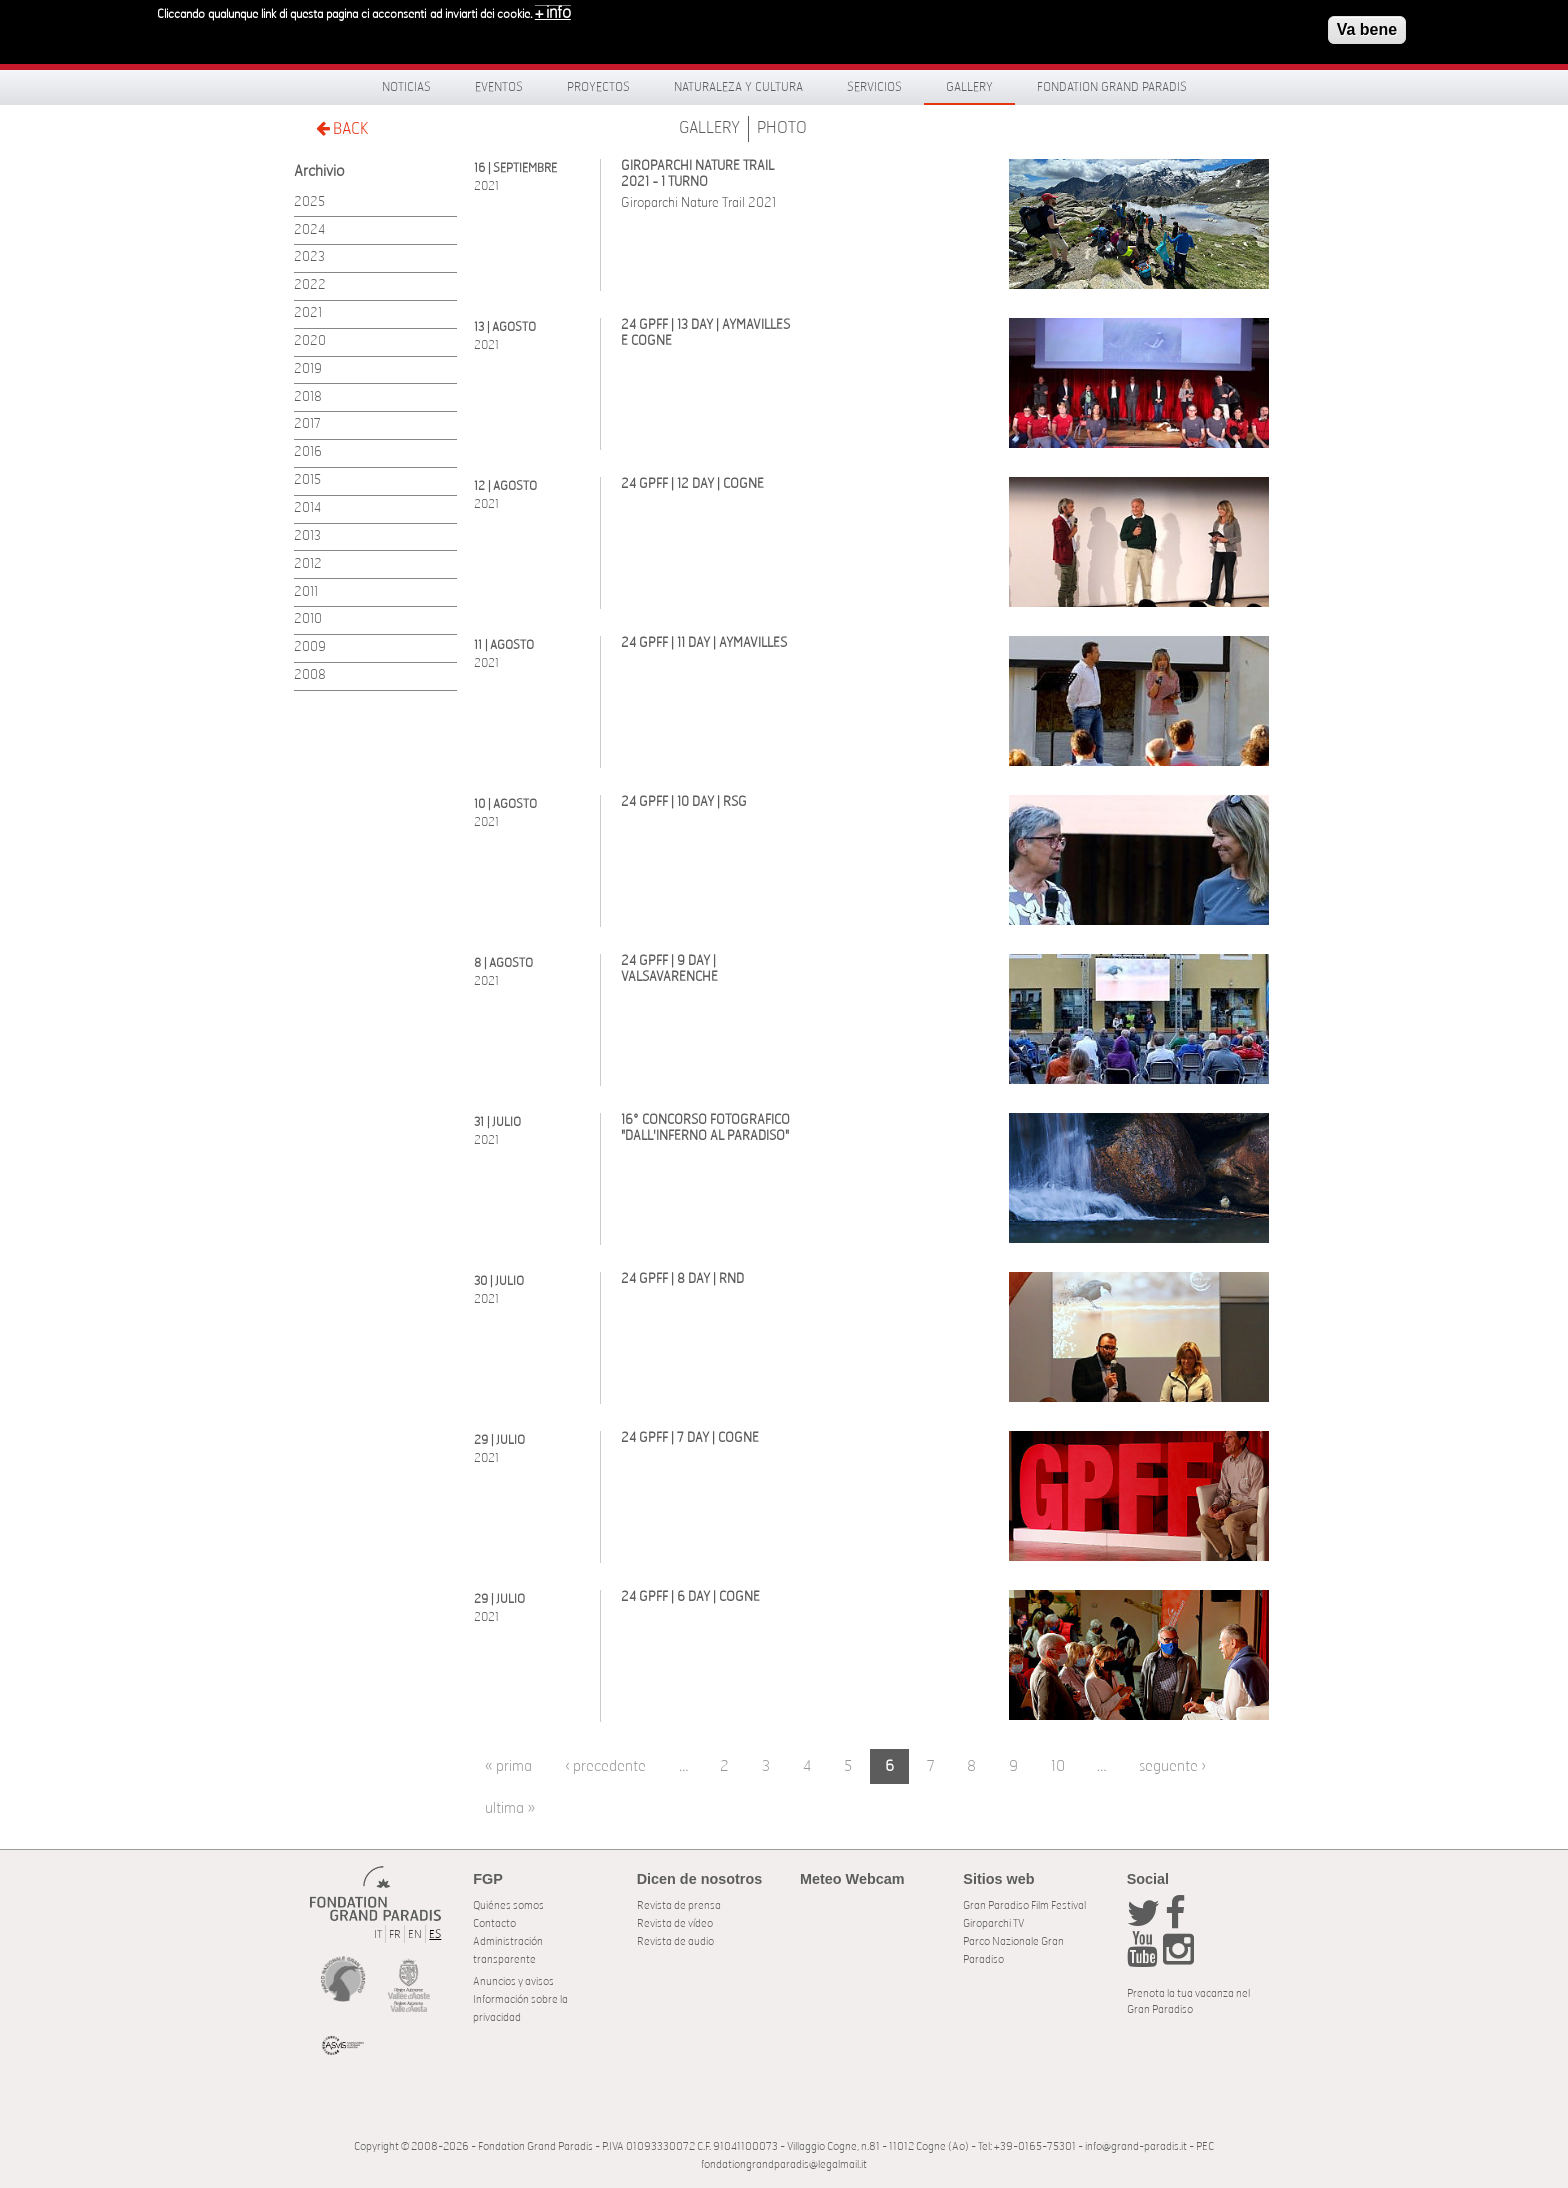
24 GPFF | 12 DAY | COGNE (692, 484)
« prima (508, 1766)
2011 (306, 592)
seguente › (1172, 1766)
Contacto (494, 1923)
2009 (310, 647)
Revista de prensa (679, 1905)
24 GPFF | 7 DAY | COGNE (690, 1438)
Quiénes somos (508, 1905)
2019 (308, 369)
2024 (309, 230)
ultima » (510, 1808)
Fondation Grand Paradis (1112, 87)
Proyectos (598, 87)
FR (395, 1934)
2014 (307, 508)
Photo (782, 128)
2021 (308, 313)
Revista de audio (675, 1941)
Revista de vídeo (675, 1923)
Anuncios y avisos (513, 1981)
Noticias (406, 87)
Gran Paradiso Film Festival (1024, 1905)
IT (378, 1934)
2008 (310, 675)
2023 (309, 257)
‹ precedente (605, 1766)
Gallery (969, 87)
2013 (307, 536)
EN (415, 1934)
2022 (310, 285)
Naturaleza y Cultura (738, 87)
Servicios (874, 87)
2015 (307, 480)
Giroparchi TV (993, 1923)
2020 (310, 341)
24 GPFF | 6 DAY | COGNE (690, 1597)
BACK (342, 128)
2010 (308, 619)
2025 (309, 202)
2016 (308, 452)
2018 (308, 397)
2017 (307, 424)
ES (435, 1934)
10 (1058, 1766)
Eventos (499, 87)
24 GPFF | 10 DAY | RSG (684, 802)
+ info (553, 12)
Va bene (1367, 28)
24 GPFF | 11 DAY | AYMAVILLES (704, 643)
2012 (308, 564)
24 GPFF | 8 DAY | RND (682, 1279)
